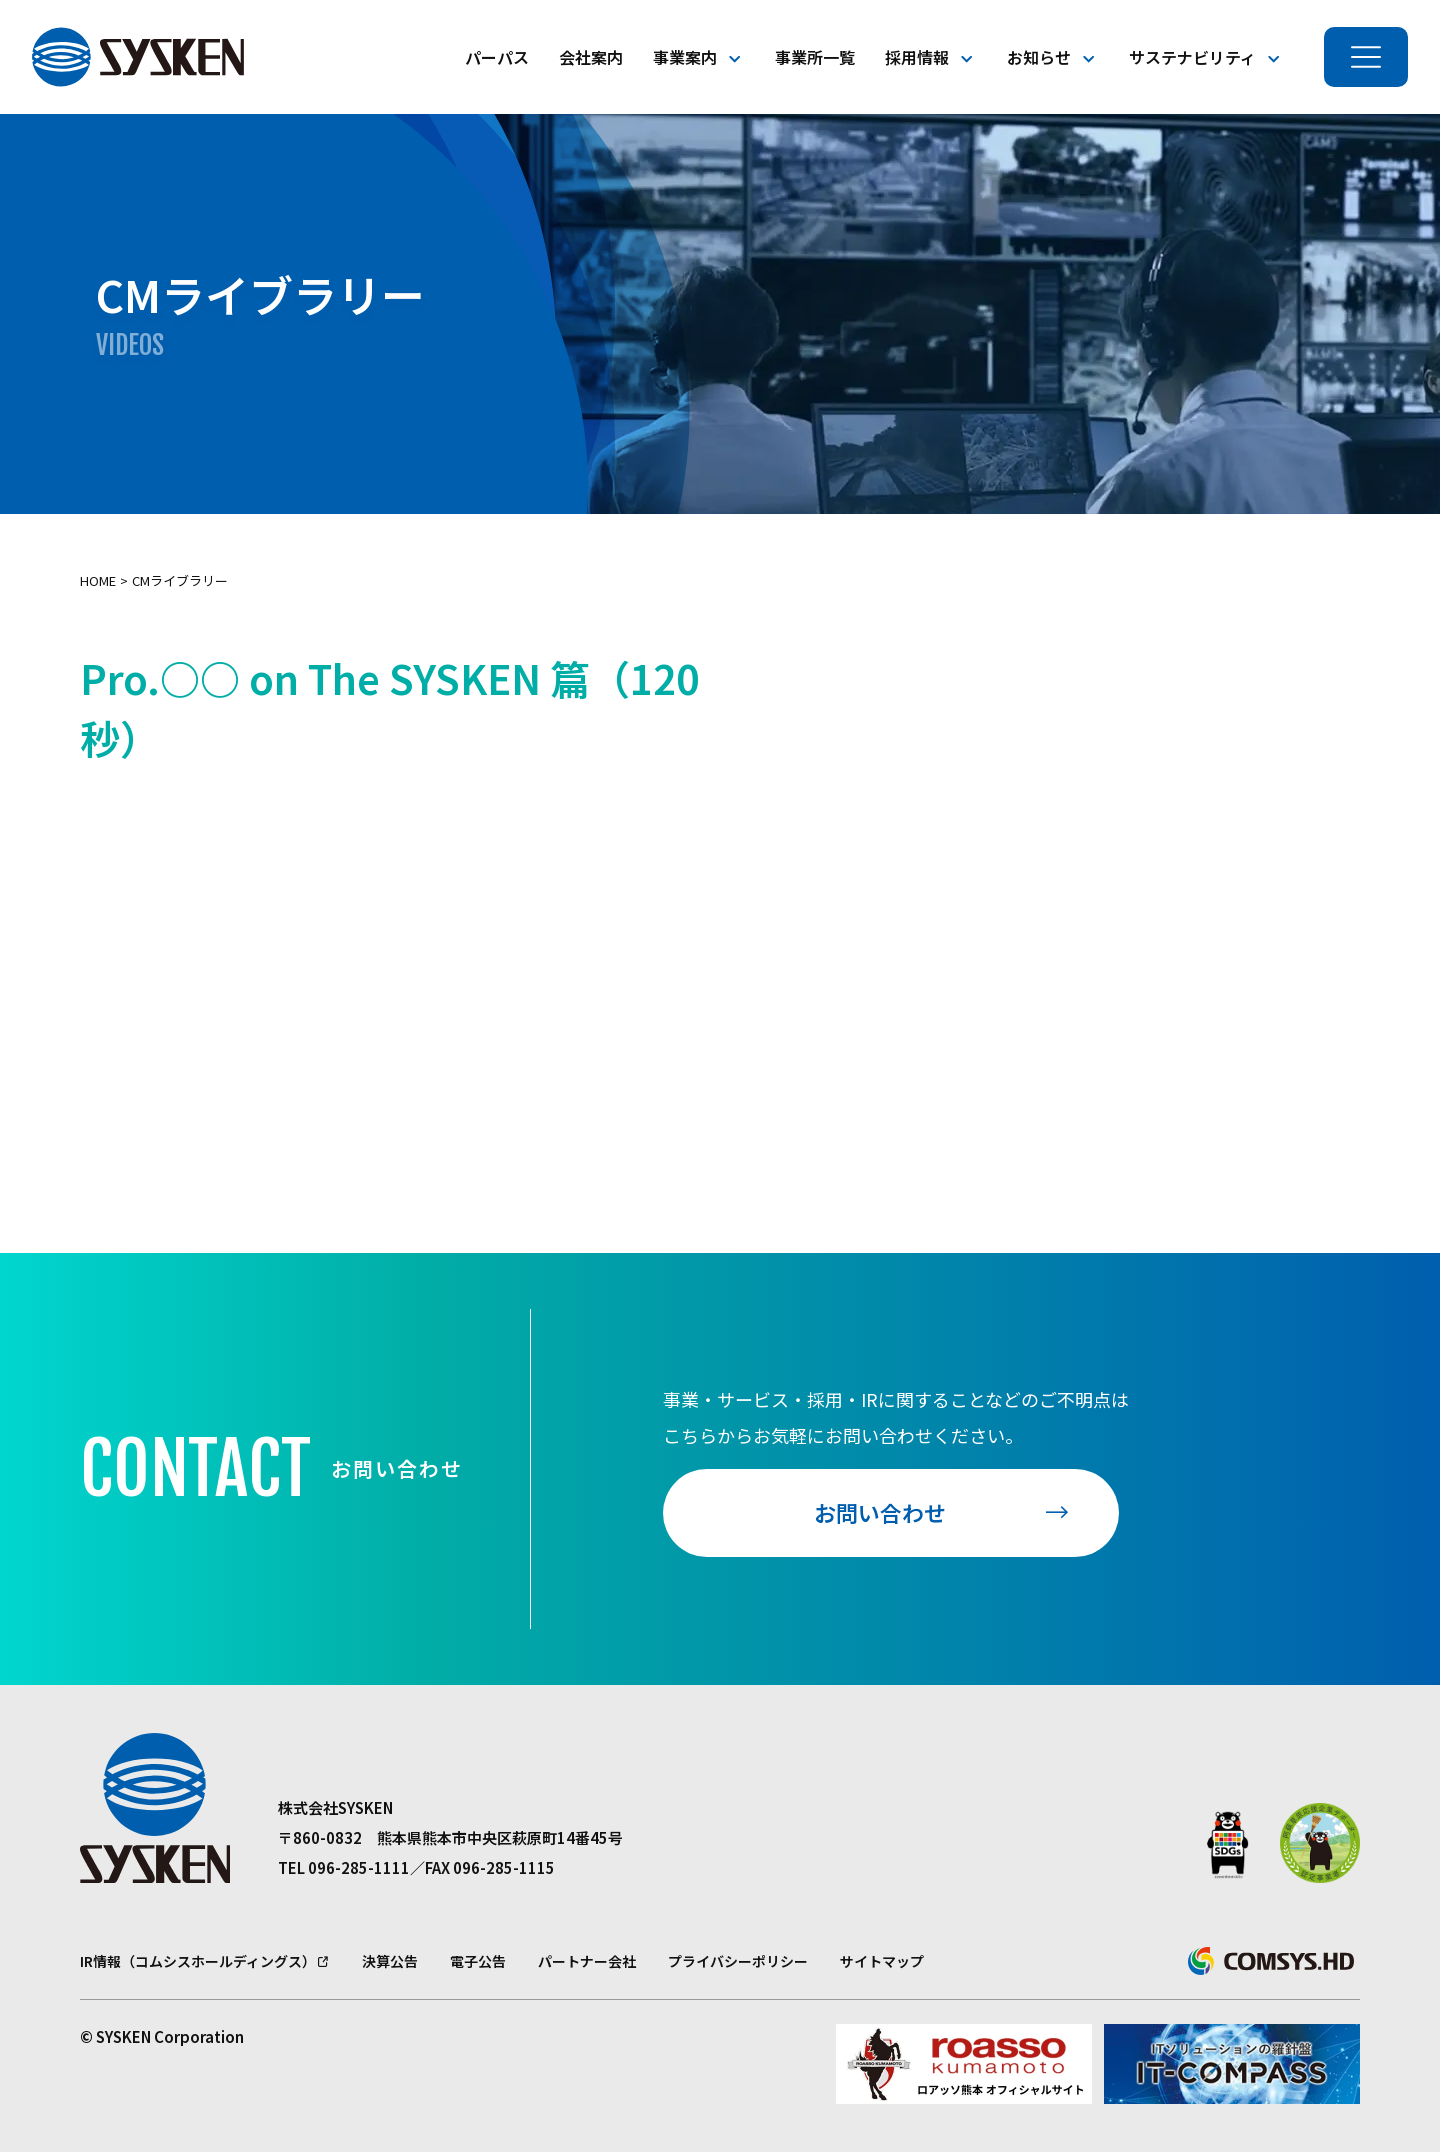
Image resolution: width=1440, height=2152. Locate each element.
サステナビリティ (1192, 57)
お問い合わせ (880, 1512)
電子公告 (478, 1961)
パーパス (497, 57)
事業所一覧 (815, 57)
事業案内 (685, 57)
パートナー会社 (587, 1961)
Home (98, 580)
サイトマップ (882, 1961)
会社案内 (591, 57)
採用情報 (917, 57)
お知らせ (1039, 57)
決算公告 (390, 1961)
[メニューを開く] (1366, 57)
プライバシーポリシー (738, 1961)
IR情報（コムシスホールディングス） (198, 1961)
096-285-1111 (359, 1867)
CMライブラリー (180, 580)
